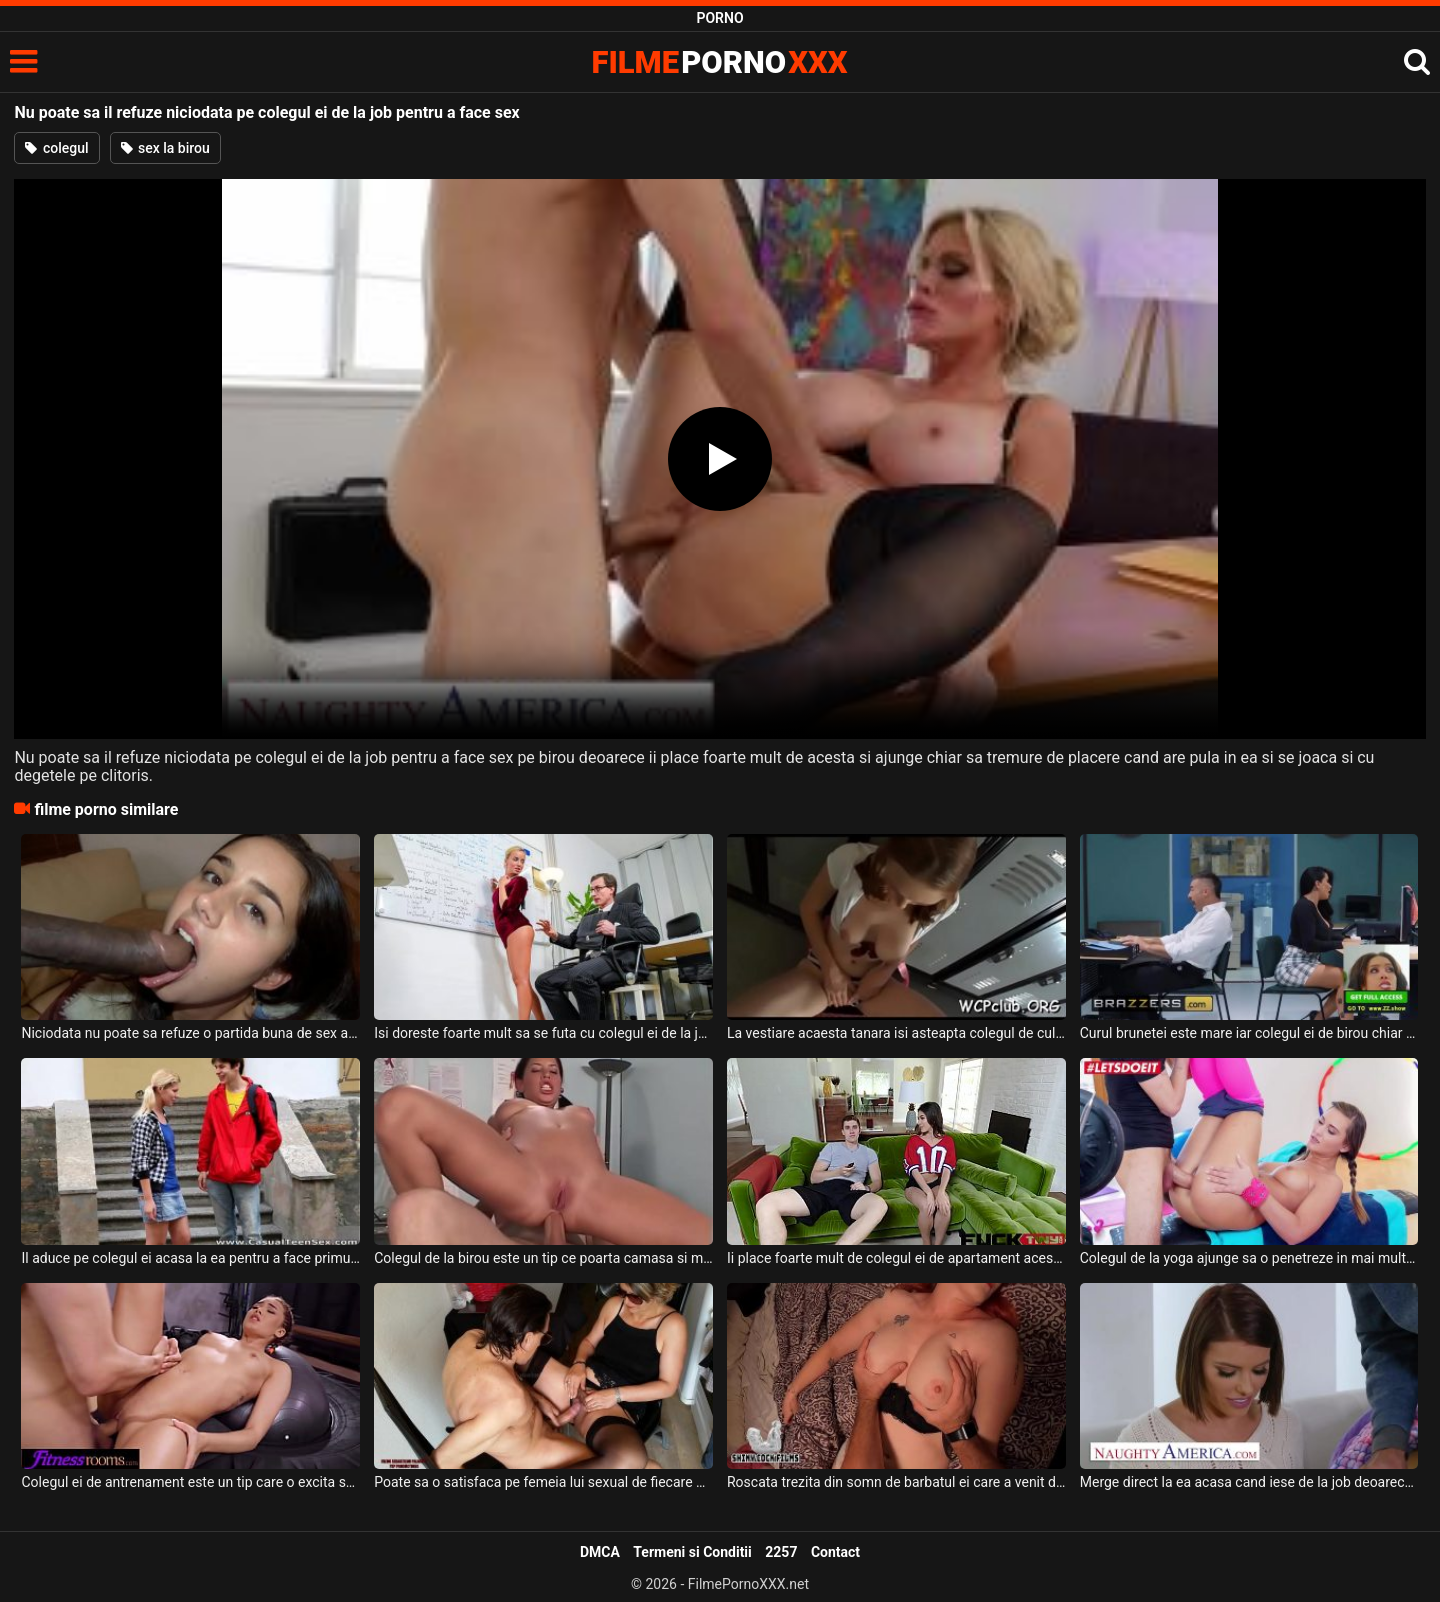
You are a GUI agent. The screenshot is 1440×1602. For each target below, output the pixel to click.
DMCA (600, 1552)
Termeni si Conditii (692, 1552)
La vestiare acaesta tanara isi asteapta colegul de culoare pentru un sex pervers (896, 1033)
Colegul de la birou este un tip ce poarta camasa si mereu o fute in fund (543, 1258)
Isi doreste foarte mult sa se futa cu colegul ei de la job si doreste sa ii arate (543, 1033)
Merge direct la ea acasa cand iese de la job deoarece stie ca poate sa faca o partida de (1249, 1482)
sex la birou (165, 148)
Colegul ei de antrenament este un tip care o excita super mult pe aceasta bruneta (190, 1482)
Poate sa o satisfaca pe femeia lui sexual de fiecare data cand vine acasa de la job (543, 1482)
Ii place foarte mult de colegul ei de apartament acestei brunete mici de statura (896, 1258)
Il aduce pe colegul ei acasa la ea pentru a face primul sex (190, 1258)
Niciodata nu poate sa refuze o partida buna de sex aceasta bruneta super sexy (190, 1033)
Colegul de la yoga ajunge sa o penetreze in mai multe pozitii (1249, 1258)
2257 (781, 1552)
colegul (56, 148)
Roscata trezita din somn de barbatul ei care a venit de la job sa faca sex (896, 1482)
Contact (835, 1552)
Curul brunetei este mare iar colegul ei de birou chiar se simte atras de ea (1249, 1033)
